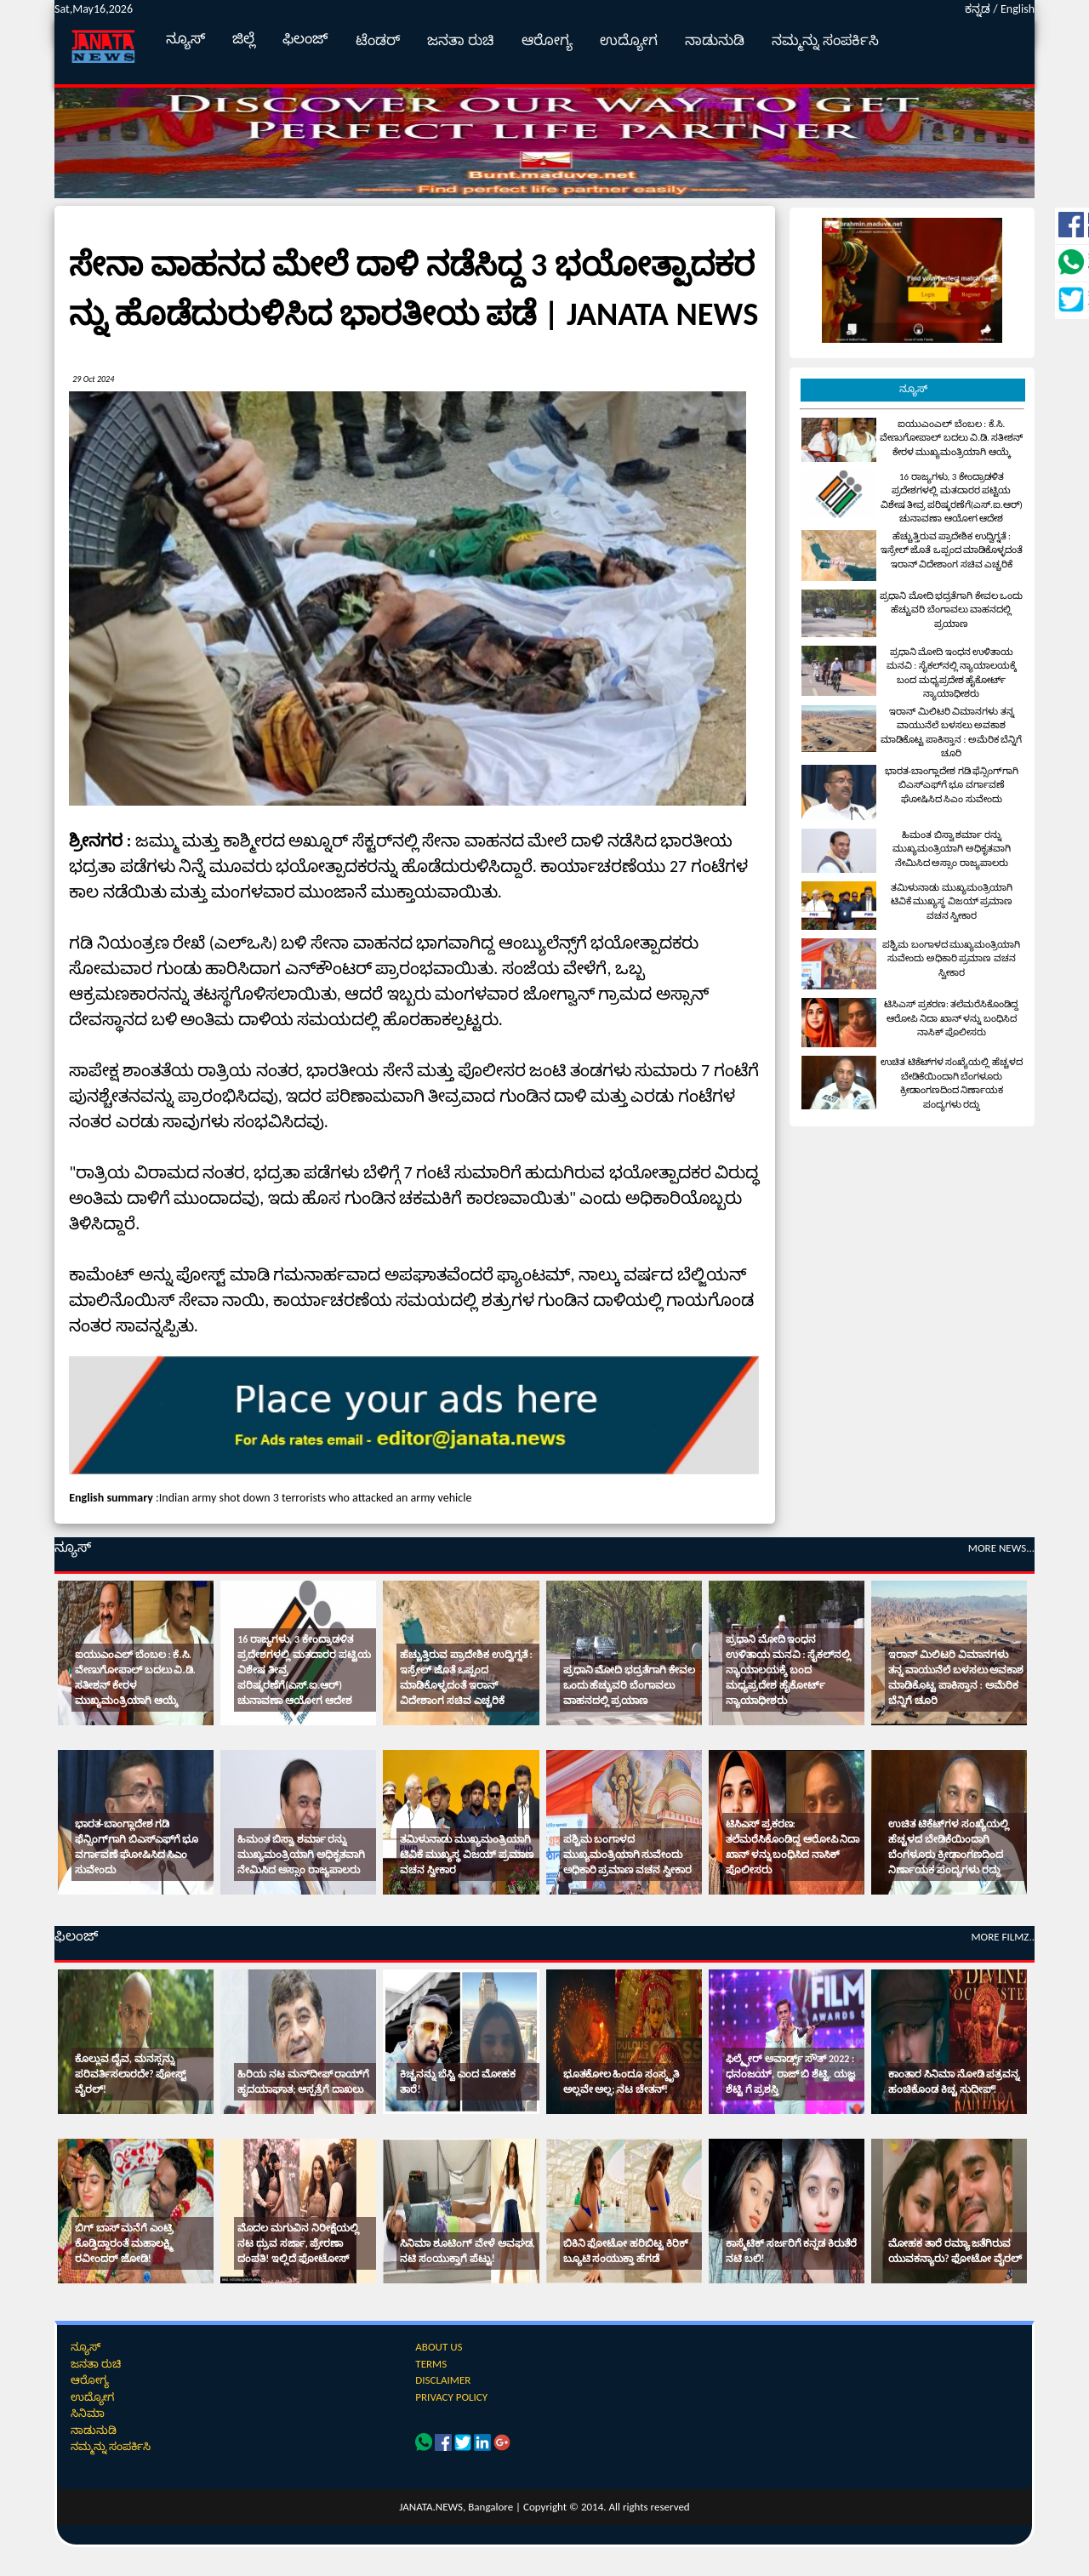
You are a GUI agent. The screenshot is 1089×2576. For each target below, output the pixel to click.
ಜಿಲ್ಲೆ (243, 39)
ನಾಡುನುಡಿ (714, 40)
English (1018, 9)
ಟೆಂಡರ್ (378, 40)
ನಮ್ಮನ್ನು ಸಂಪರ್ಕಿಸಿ (825, 40)
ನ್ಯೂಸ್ (185, 39)
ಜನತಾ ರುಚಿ (460, 40)
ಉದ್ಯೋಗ (629, 40)
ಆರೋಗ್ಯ (547, 40)
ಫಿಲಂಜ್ (305, 39)
